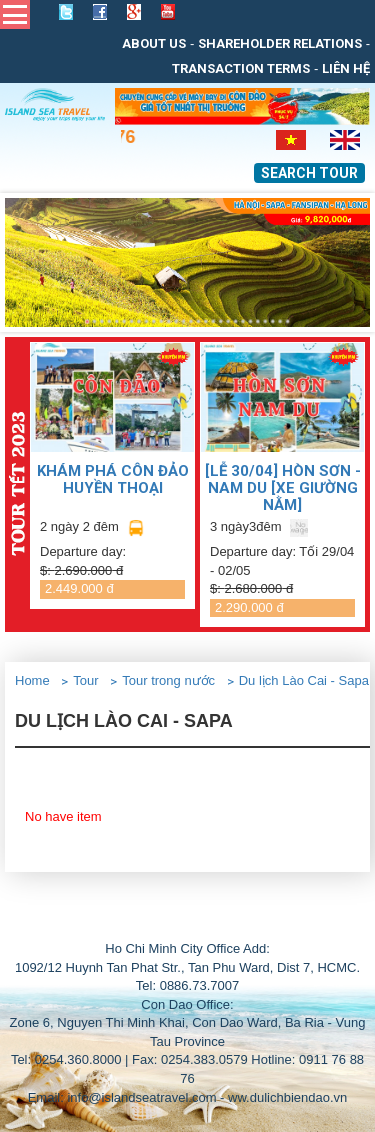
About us (154, 43)
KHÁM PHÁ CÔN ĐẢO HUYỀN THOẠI (113, 479)
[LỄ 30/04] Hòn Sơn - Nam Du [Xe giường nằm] (283, 487)
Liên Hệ (346, 68)
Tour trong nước (168, 680)
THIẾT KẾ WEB (233, 920)
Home (32, 680)
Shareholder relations (280, 43)
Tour (85, 680)
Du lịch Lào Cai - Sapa (304, 680)
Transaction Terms (241, 68)
